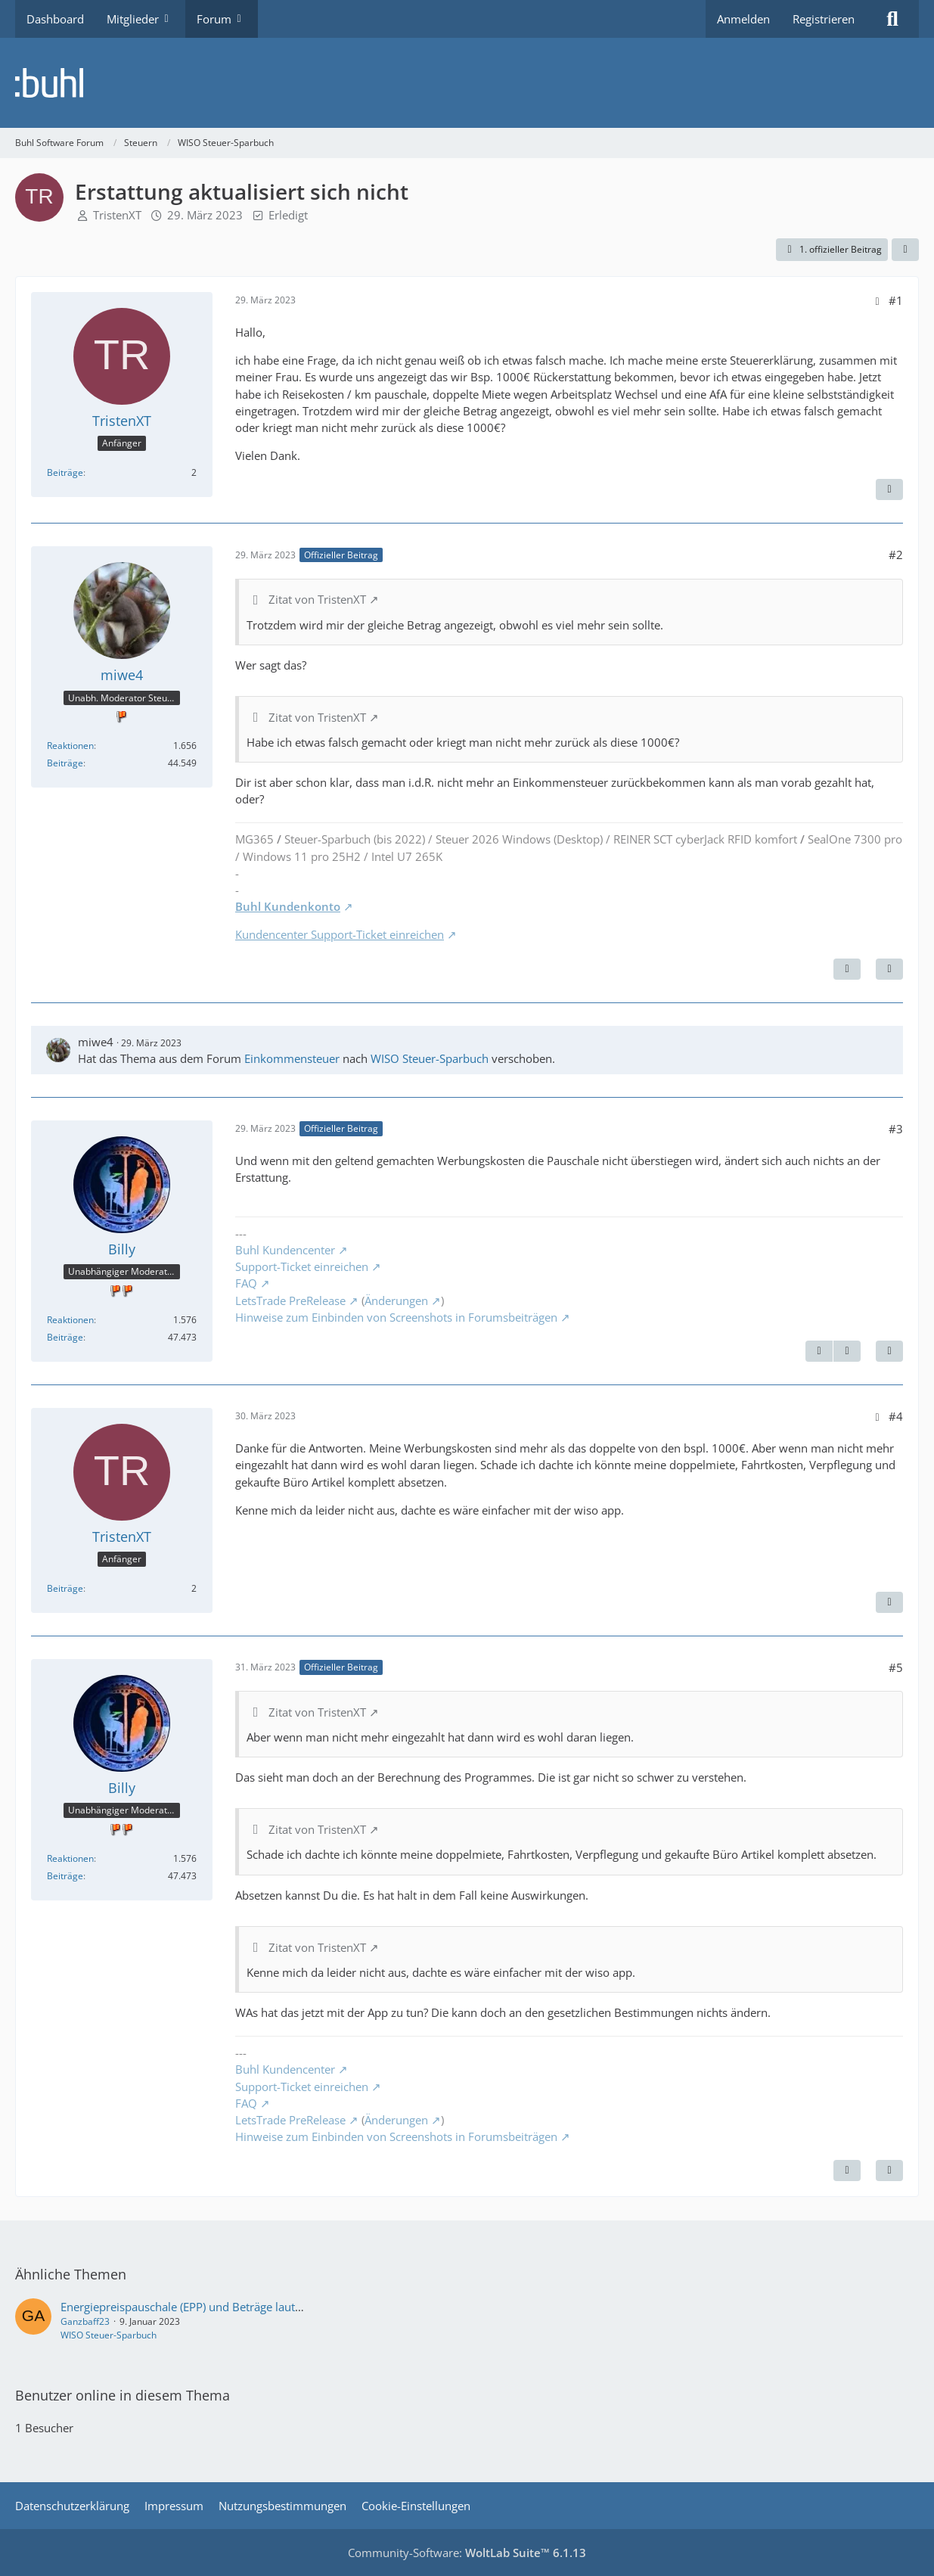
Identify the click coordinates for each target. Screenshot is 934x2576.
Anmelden (743, 18)
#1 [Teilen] (896, 300)
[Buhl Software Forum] (467, 83)
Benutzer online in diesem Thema (122, 2395)
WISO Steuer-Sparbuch (430, 1058)
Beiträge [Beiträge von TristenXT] (65, 472)
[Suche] (892, 19)
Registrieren (824, 18)
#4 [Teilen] (896, 1416)
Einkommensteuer (292, 1058)
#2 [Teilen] (896, 554)
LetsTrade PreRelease (290, 1300)
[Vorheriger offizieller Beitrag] (819, 1351)
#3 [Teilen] (896, 1128)
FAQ (246, 1283)
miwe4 (95, 1041)
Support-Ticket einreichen (301, 1266)
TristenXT (117, 214)
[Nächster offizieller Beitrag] (847, 969)
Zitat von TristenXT (317, 599)
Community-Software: (467, 2552)
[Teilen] (905, 249)
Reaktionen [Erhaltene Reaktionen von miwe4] (70, 745)
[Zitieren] (889, 489)
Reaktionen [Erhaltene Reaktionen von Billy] (70, 1319)
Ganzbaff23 (85, 2321)
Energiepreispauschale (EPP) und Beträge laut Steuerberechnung (227, 2306)
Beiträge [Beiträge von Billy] (65, 1337)
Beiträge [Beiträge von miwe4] (65, 763)
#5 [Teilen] (896, 1667)
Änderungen (396, 1300)
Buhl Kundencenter (285, 1249)
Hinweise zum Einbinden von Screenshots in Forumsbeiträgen (396, 1317)
